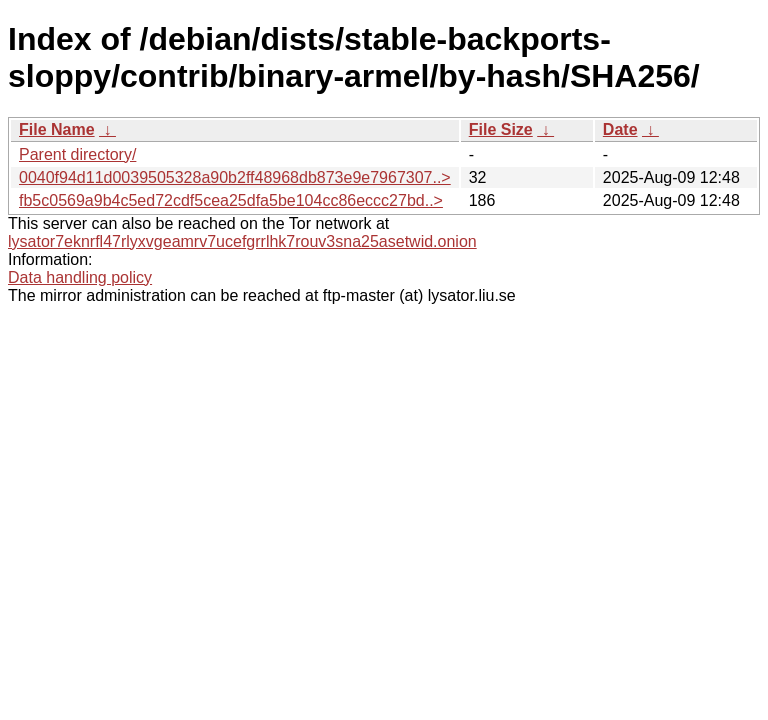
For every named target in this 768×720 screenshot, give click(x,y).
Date (620, 129)
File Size (501, 129)
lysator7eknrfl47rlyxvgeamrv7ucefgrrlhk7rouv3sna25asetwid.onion (242, 241)
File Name (57, 129)
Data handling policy (80, 277)
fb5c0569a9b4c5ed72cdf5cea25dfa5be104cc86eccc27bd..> (231, 200)
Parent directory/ (77, 154)
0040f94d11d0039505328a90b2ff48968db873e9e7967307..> (235, 177)
